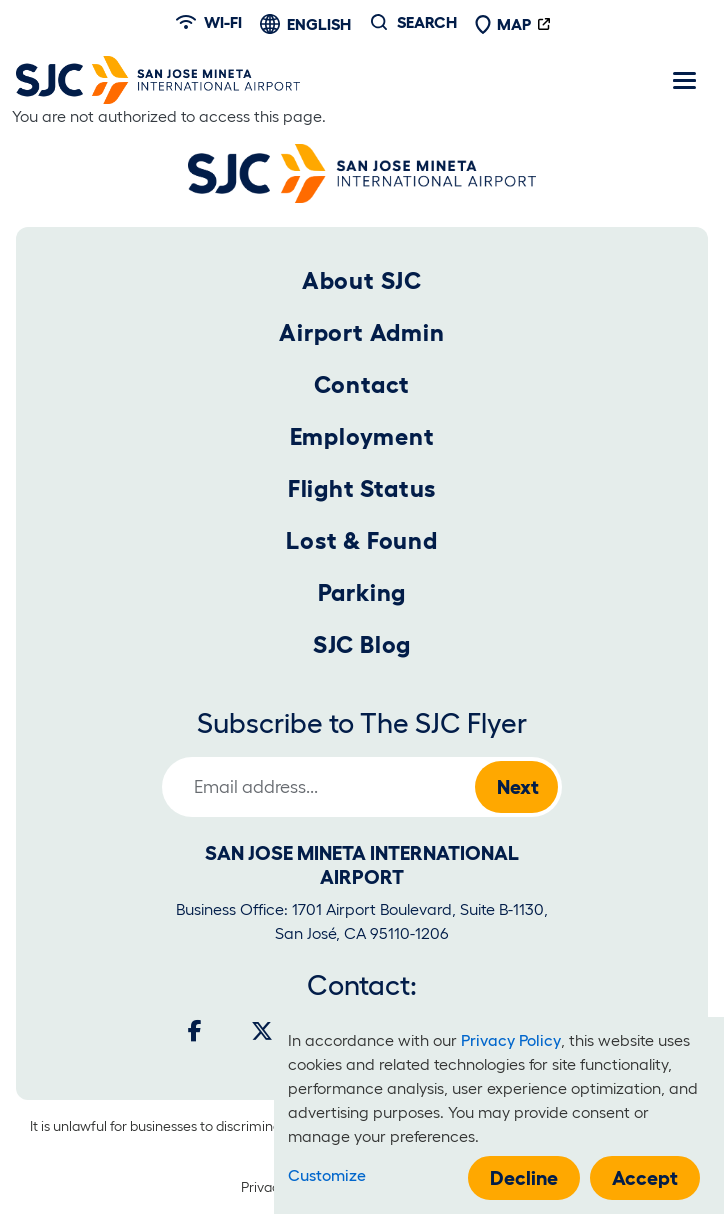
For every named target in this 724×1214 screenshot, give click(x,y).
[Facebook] (195, 1031)
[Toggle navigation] (684, 80)
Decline (524, 1178)
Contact (362, 384)
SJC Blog (362, 644)
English (319, 24)
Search (427, 22)
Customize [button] (327, 1175)
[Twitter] (262, 1031)
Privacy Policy (511, 1040)
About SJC (362, 280)
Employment (362, 436)
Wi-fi (209, 22)
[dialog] (499, 1115)
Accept (645, 1178)
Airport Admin (361, 332)
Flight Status (362, 488)
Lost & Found (362, 540)
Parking (362, 592)
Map (503, 24)
